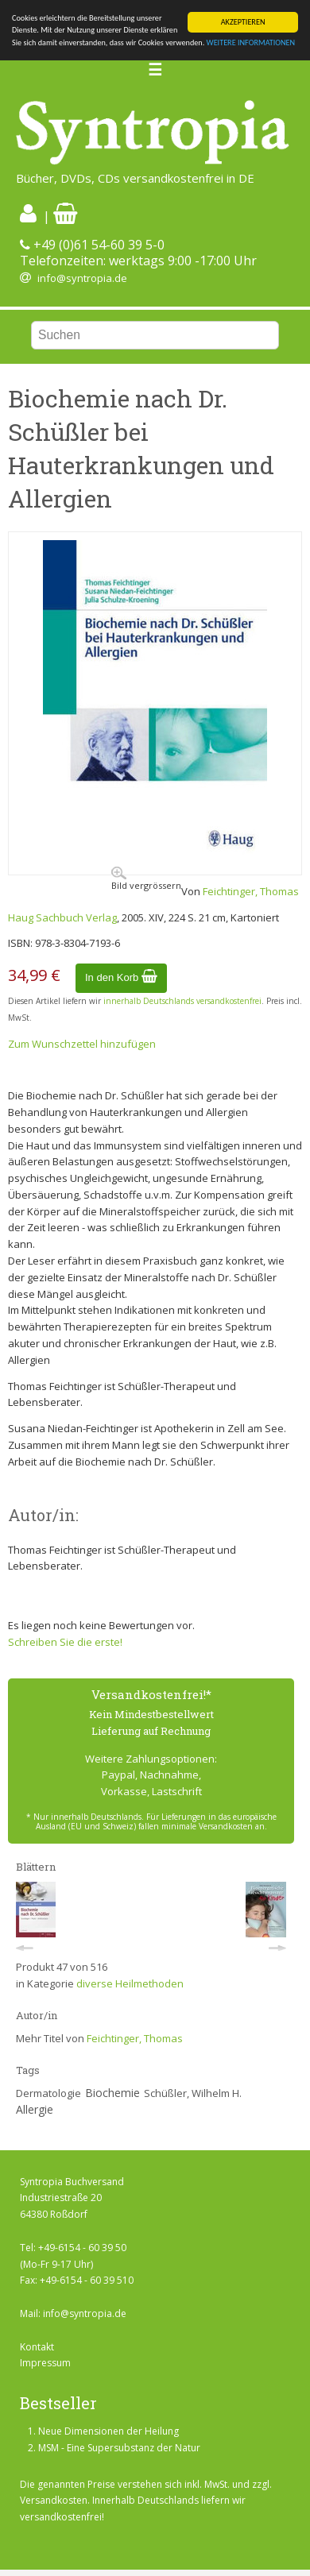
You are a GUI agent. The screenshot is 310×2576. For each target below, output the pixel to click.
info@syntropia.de (82, 278)
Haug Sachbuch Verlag (62, 917)
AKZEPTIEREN (243, 22)
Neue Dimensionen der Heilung (108, 2431)
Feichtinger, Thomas (251, 891)
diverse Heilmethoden (130, 1983)
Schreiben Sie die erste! (65, 1642)
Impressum (45, 2362)
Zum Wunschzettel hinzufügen (82, 1044)
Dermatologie (48, 2093)
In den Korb (121, 977)
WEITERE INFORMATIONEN (251, 42)
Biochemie (112, 2092)
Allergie (34, 2109)
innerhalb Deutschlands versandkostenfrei (182, 1000)
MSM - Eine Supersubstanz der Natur (119, 2447)
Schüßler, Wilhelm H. (193, 2093)
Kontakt (37, 2347)
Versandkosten (53, 2500)
